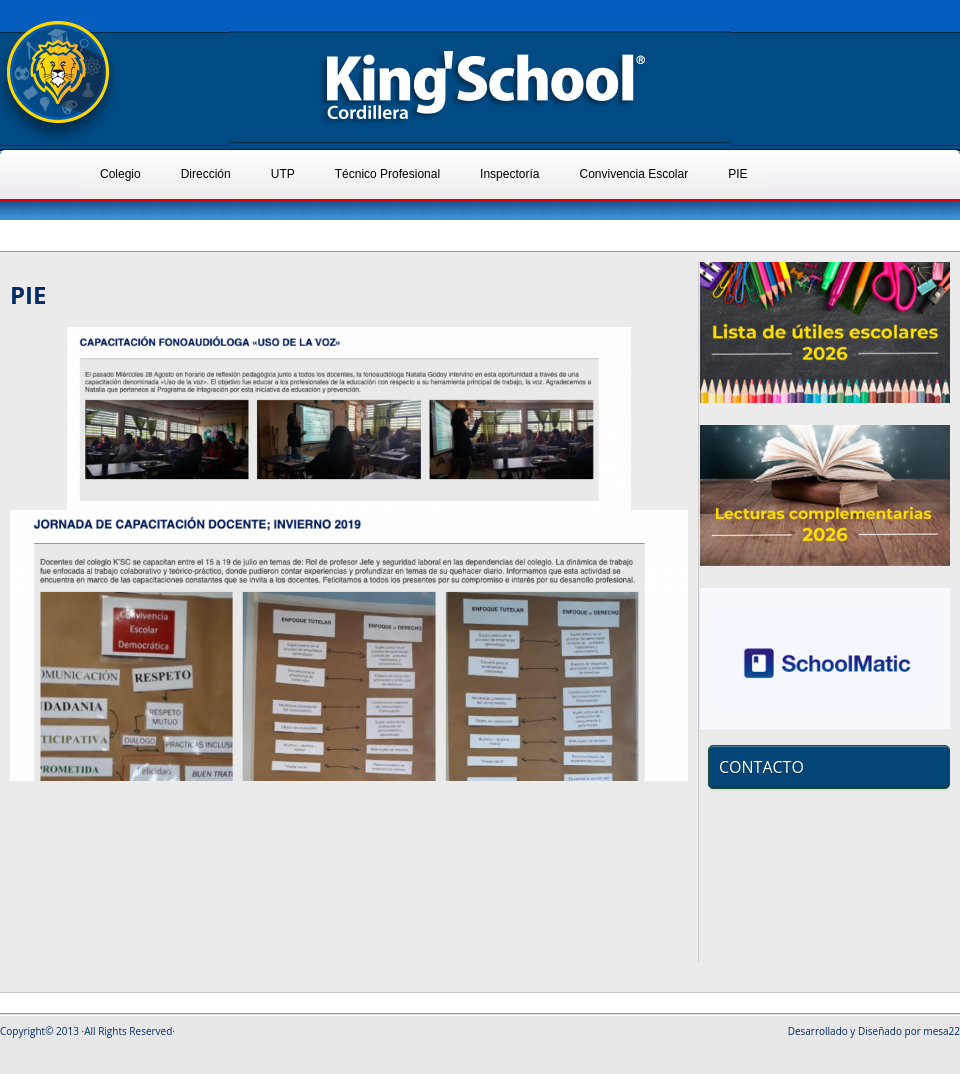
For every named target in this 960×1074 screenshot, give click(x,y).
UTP (283, 174)
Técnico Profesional (387, 174)
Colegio (120, 174)
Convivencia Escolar (633, 174)
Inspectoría (509, 174)
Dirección (206, 174)
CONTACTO (761, 767)
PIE (737, 174)
